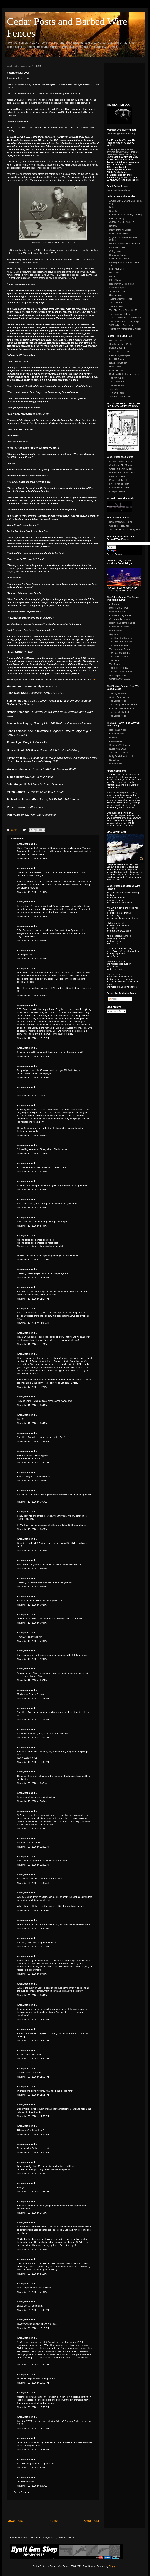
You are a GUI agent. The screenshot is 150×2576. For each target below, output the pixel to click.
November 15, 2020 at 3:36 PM (32, 1207)
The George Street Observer (123, 704)
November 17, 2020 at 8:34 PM (32, 1405)
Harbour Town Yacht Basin (122, 472)
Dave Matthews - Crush (120, 522)
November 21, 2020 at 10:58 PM (33, 2407)
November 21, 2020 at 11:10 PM (33, 2428)
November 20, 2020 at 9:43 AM (32, 1828)
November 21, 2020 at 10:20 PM (33, 2364)
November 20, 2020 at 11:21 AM (33, 1910)
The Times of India (118, 668)
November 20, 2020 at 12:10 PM (33, 1946)
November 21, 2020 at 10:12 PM (33, 2328)
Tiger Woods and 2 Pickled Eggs (125, 317)
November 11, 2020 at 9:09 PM (32, 940)
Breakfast (114, 211)
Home (53, 2520)
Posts (113, 999)
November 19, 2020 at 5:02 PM (32, 1605)
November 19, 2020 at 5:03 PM (32, 1623)
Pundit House (116, 370)
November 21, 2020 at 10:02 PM (33, 2310)
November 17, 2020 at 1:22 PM (32, 1387)
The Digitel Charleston (120, 712)
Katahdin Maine (117, 476)
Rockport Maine (117, 491)
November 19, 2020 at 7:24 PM (32, 1659)
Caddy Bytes (115, 741)
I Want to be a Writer (119, 258)
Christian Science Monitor (121, 708)
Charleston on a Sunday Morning (125, 214)
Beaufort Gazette (117, 611)
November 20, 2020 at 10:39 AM (33, 1883)
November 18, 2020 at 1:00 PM (32, 1480)
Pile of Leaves (116, 280)
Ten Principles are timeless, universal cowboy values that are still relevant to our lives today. (123, 152)
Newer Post (15, 2520)
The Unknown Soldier (119, 314)
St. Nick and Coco (118, 291)
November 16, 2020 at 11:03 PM (33, 1277)
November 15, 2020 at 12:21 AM (33, 1077)
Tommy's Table (116, 392)
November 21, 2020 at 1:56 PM (32, 2213)
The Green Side (117, 381)
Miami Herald (115, 630)
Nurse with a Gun (117, 748)
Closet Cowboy (116, 218)
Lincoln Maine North (119, 484)
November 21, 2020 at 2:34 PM (32, 2249)
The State (114, 660)
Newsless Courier (118, 363)
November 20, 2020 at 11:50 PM (33, 2077)
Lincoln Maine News (119, 626)
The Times (114, 664)
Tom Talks (114, 389)
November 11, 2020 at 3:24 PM (32, 858)
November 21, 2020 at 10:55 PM (33, 2383)
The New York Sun (118, 645)
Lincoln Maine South (119, 487)
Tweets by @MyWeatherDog (121, 133)
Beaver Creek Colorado (120, 461)
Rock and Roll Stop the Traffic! (124, 374)
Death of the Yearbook (120, 230)
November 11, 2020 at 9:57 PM (32, 958)
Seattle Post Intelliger (119, 697)
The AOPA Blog (116, 378)
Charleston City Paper (120, 615)
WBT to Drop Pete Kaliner (122, 325)
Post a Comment (22, 2492)
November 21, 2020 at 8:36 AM (32, 2173)
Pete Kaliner (115, 366)
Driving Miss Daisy (118, 233)
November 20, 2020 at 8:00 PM (32, 1974)
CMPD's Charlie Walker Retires (124, 222)
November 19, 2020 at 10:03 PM (33, 1737)
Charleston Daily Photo (120, 344)
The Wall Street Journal (120, 671)
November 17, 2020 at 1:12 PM (32, 1344)
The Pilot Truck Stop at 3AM (123, 310)
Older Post (91, 2520)
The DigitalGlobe (117, 693)
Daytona (113, 226)
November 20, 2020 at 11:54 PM (33, 2152)
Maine (112, 276)
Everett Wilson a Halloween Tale (125, 243)
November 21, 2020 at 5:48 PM (32, 2292)
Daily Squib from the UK (121, 756)
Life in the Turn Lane (119, 351)
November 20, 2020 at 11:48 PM (33, 2040)
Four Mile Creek (117, 247)
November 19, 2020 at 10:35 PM (33, 1762)
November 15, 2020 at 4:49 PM (32, 1226)
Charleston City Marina (120, 465)
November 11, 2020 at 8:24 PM (32, 916)
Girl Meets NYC (117, 733)
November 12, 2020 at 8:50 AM (32, 995)
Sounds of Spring (117, 287)
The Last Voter (116, 302)
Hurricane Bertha (117, 255)
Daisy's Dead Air (117, 347)
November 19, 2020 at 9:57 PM (32, 1680)
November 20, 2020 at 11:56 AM (33, 1928)
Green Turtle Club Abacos (122, 469)
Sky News (114, 634)
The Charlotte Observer (120, 638)
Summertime (115, 295)
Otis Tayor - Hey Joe (119, 526)
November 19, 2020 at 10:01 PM (33, 1698)
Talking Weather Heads (120, 299)
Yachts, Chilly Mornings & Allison (125, 329)
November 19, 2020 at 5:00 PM (32, 1568)
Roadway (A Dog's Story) (121, 284)
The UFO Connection (119, 752)
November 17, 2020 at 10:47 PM (33, 1441)
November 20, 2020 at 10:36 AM (33, 1865)
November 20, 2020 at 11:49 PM (33, 2058)
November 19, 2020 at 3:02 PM (32, 1529)
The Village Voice (117, 701)
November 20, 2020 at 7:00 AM (32, 1801)
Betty (111, 207)
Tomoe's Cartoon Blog (120, 396)
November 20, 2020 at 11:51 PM (33, 2095)
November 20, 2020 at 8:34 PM (32, 1995)
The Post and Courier (119, 653)
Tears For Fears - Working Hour (124, 529)
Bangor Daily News (118, 608)
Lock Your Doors (117, 269)
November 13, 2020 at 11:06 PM (33, 1056)
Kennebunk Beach (118, 480)
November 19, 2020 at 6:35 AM (32, 1502)
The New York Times (119, 649)
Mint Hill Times (116, 359)
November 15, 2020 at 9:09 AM (32, 1135)
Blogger (112, 2566)
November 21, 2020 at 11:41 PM (33, 2449)
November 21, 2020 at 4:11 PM (32, 2274)
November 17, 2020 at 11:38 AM (33, 1323)
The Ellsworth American (121, 641)
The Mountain (116, 306)
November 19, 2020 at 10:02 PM (33, 1719)
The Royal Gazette (118, 656)
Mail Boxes (114, 272)
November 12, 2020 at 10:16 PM (33, 1038)
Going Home (115, 251)
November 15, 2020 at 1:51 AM (32, 1095)
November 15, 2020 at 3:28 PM (32, 1171)
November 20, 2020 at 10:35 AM (33, 1847)
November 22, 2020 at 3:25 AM (32, 2467)
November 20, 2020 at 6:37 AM (32, 1783)
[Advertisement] (53, 2509)
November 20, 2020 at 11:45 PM (33, 2019)
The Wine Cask (116, 385)
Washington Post (117, 675)
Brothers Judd (116, 763)
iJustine (113, 737)
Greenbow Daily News (120, 619)
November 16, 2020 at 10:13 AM (33, 1259)
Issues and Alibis (117, 730)
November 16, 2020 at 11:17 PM (33, 1299)
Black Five (114, 760)
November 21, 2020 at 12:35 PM (33, 2191)
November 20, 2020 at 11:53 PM (33, 2116)
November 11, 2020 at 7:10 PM (32, 892)
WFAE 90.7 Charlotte (119, 679)
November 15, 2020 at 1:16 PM (32, 1153)
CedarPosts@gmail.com (118, 190)
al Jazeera (114, 604)
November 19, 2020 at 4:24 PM (32, 1550)
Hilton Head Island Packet (122, 623)
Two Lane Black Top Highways (124, 321)
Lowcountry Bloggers (119, 355)
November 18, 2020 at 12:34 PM (33, 1462)
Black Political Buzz (119, 340)
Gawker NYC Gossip (119, 745)
